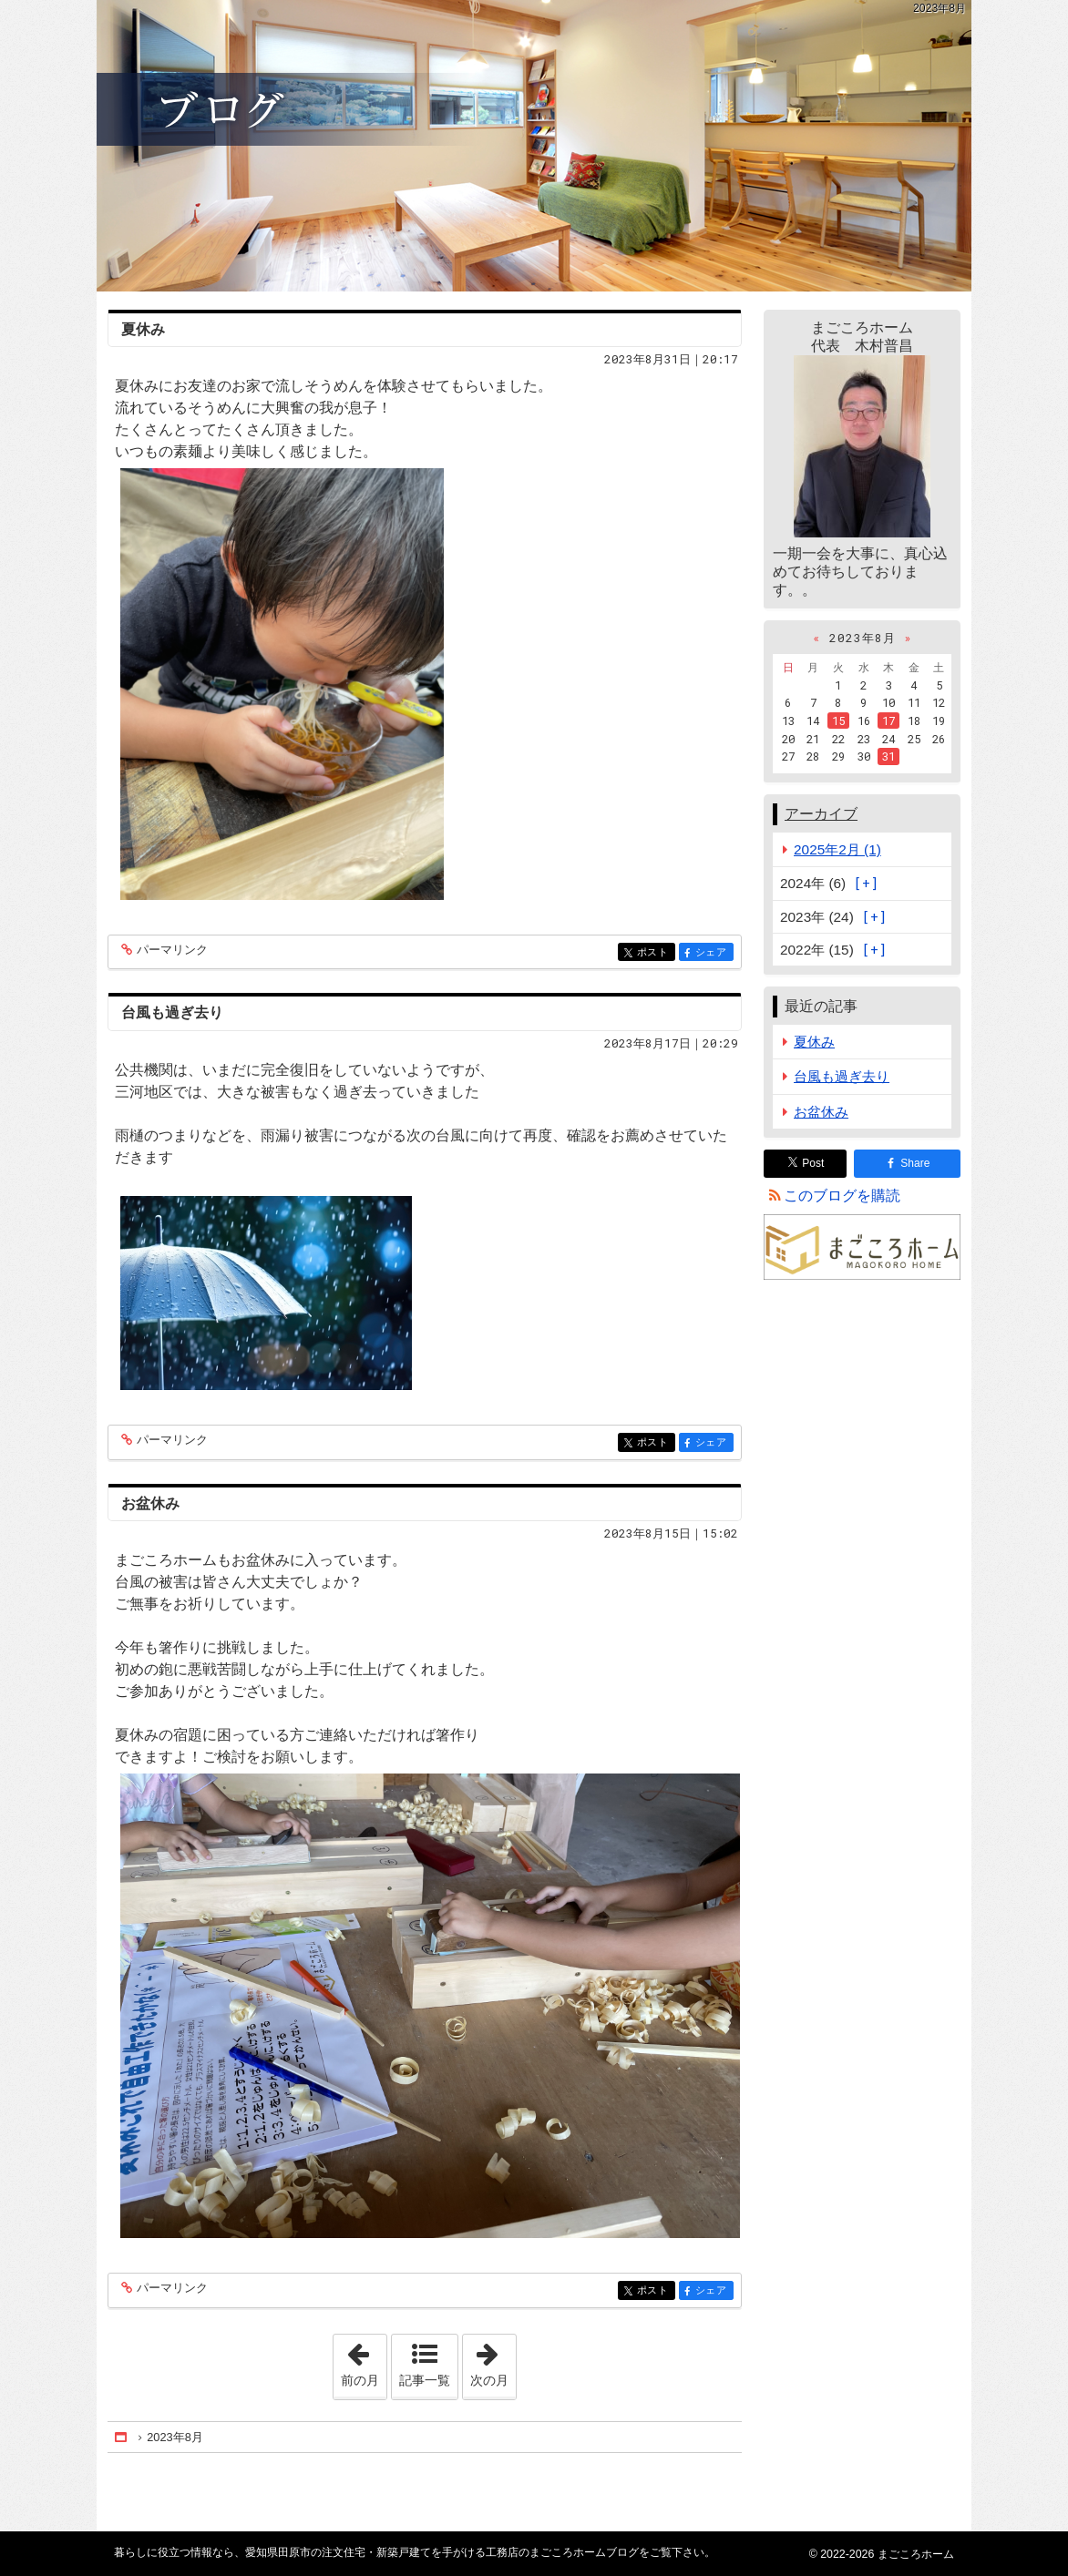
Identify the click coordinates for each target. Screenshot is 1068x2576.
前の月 (363, 2361)
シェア (713, 953)
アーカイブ (821, 814)
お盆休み (150, 1503)
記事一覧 (424, 2380)
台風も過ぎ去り (172, 1012)
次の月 (493, 2361)
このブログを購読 (842, 1195)
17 (888, 720)
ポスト (654, 953)
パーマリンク (171, 950)
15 (838, 720)
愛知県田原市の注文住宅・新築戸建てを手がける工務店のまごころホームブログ (534, 145)
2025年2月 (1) (837, 849)
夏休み (143, 329)
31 (888, 756)
